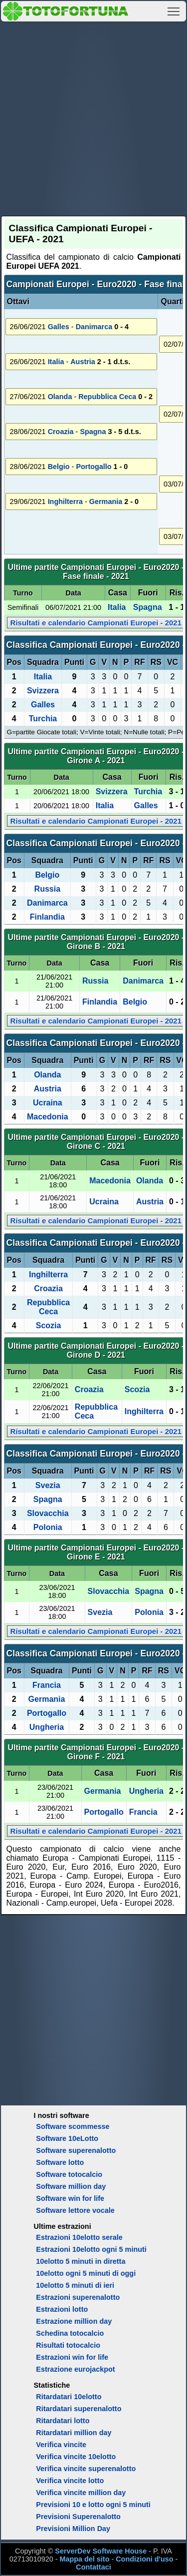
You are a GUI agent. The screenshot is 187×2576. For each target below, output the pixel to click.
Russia (47, 889)
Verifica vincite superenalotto (86, 2469)
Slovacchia (48, 1513)
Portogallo (93, 467)
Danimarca (94, 327)
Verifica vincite (61, 2445)
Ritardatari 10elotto (68, 2397)
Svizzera (43, 690)
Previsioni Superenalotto (78, 2517)
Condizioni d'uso (144, 2559)
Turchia (43, 718)
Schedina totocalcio (70, 2333)
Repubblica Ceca (107, 397)
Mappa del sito (84, 2559)
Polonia (47, 1527)
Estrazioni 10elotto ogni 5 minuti (91, 2249)
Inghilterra (65, 502)
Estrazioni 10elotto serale (79, 2237)
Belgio (59, 467)
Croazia (61, 432)
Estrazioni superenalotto (78, 2297)
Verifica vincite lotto (70, 2481)
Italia (56, 362)
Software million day (71, 2186)
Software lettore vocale (75, 2210)
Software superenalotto (76, 2150)
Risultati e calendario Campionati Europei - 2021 (96, 622)
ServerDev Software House (101, 2551)
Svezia (47, 1485)
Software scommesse (72, 2126)
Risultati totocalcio (68, 2345)
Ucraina (47, 1102)
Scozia (48, 1325)
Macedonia (47, 1116)
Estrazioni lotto (62, 2309)
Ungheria (46, 1727)
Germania (105, 502)
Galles (58, 327)
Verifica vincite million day (81, 2493)
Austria (82, 362)
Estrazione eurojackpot (75, 2369)
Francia (46, 1685)
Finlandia (47, 917)
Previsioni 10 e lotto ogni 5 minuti (93, 2505)
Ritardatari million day (73, 2433)
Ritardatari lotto (62, 2421)
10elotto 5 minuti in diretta (80, 2261)
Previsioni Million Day (73, 2529)
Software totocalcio (69, 2174)
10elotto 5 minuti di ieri (75, 2285)
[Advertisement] (93, 117)
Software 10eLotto (67, 2138)
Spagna (93, 432)
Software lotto (60, 2162)
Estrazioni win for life (72, 2357)
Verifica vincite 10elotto (76, 2457)
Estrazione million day (74, 2321)
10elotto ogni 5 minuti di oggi (86, 2273)
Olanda (60, 397)
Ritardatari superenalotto (78, 2409)
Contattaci (93, 2567)
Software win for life (70, 2198)
